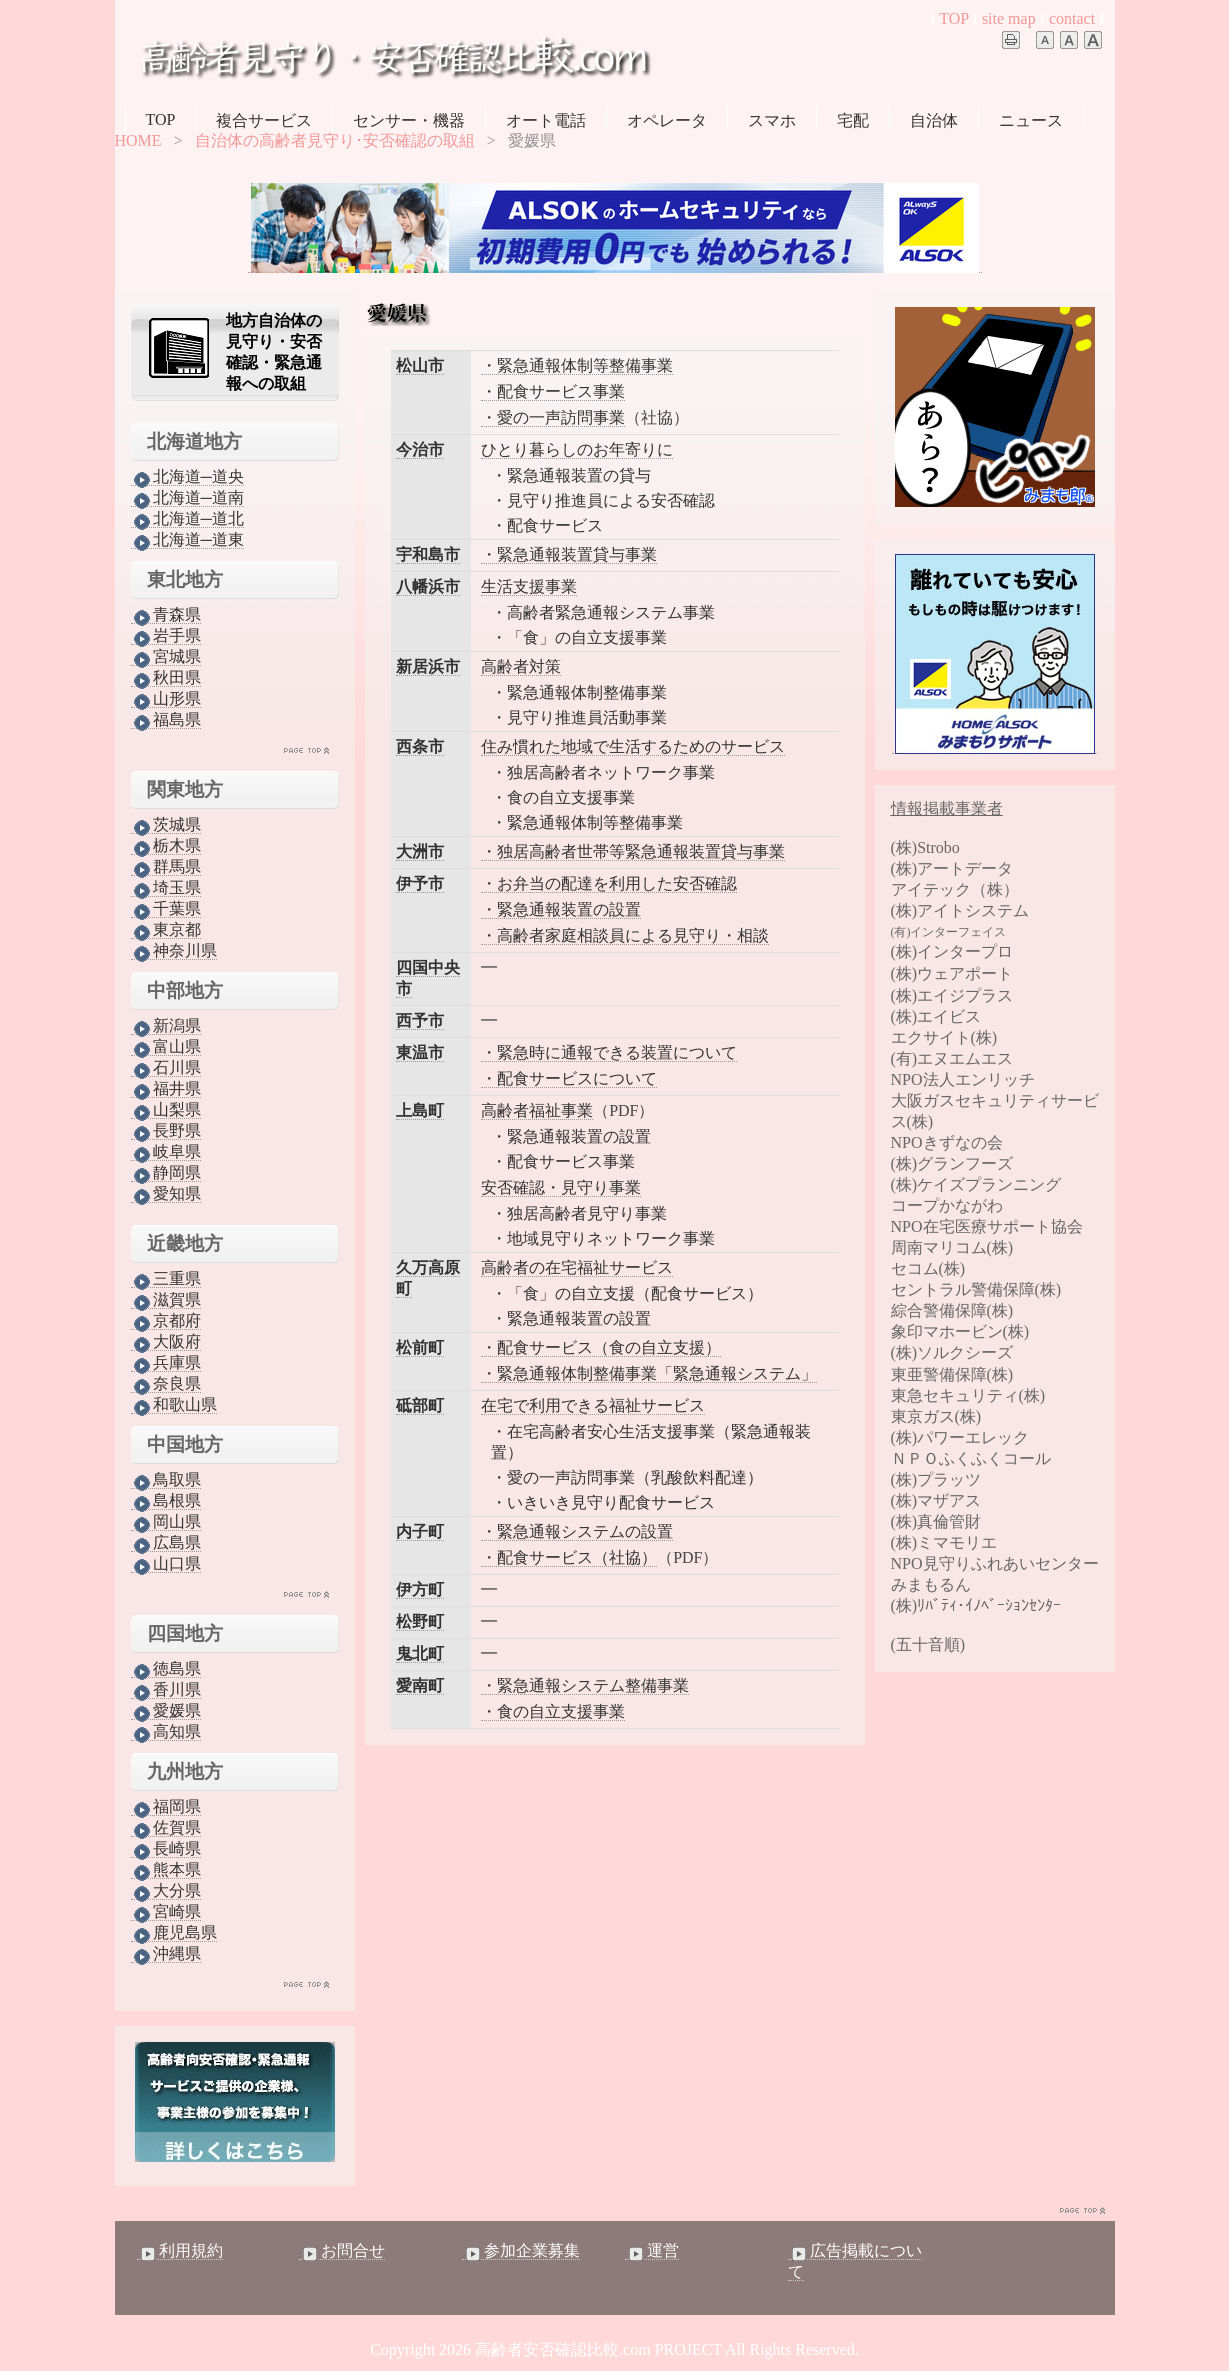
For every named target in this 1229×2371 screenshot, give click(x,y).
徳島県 (166, 1669)
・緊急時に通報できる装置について (609, 1052)
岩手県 (166, 636)
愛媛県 (166, 1711)
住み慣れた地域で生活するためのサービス (633, 746)
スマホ (772, 120)
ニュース (1031, 120)
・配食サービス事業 (553, 391)
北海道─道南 (187, 498)
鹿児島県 (174, 1933)
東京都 (166, 930)
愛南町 (420, 1685)
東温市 (420, 1052)
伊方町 (420, 1589)
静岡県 (166, 1173)
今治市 (420, 449)
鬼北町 (420, 1653)
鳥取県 (166, 1480)
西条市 (420, 746)
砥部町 (420, 1405)
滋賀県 (166, 1300)
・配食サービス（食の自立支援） (601, 1347)
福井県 (166, 1089)
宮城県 (166, 657)
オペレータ (667, 120)
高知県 (166, 1732)
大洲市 (420, 851)
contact (1072, 18)
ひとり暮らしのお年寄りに (577, 449)
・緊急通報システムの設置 (577, 1531)
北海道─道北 (187, 519)
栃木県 (166, 846)
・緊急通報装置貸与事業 (569, 554)
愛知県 (166, 1194)
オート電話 (546, 120)
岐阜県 (166, 1152)
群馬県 (166, 867)
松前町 (420, 1347)
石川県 (166, 1068)
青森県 (166, 615)
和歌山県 (174, 1405)
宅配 (853, 120)
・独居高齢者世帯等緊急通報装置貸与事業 (633, 851)
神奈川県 (174, 951)
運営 (652, 2251)
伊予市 (420, 883)
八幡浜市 (428, 586)
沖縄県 (166, 1954)
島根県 (166, 1501)
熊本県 (166, 1870)
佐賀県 (166, 1828)
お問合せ (342, 2251)
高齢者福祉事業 (537, 1110)
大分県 (166, 1891)
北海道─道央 (187, 477)
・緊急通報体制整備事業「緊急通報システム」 (649, 1373)
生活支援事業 (529, 586)
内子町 (420, 1531)
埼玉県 (166, 888)
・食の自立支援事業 (553, 1711)
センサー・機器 (409, 120)
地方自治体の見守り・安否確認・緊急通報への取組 (274, 352)
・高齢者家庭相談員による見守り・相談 (625, 935)
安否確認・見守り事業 (561, 1187)
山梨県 (166, 1110)
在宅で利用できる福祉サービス (593, 1405)
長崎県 (166, 1849)
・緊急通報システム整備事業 (585, 1685)
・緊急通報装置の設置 (561, 909)
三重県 (166, 1279)
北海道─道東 (187, 540)
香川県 (166, 1690)
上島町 (420, 1110)
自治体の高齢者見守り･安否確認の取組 (335, 140)
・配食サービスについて (569, 1078)
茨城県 (166, 825)
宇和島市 (428, 554)
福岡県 (166, 1807)
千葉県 (166, 909)
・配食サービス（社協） (569, 1557)
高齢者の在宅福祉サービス (577, 1267)
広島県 (166, 1543)
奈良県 (166, 1384)
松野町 (420, 1621)
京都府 (166, 1321)
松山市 (420, 365)
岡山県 (166, 1522)
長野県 (166, 1131)
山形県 (166, 699)
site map (1009, 18)
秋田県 (166, 678)
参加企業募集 (521, 2251)
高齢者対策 (521, 666)
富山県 (166, 1047)
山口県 (166, 1564)
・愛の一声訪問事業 (553, 417)
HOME (138, 140)
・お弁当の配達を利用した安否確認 (609, 883)
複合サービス (264, 120)
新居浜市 (428, 666)
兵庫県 (166, 1363)
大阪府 (166, 1342)
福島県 (166, 720)
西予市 (420, 1020)
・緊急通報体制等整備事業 (577, 365)
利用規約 (180, 2251)
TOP (953, 18)
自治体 (934, 120)
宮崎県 (166, 1912)
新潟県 (166, 1026)
